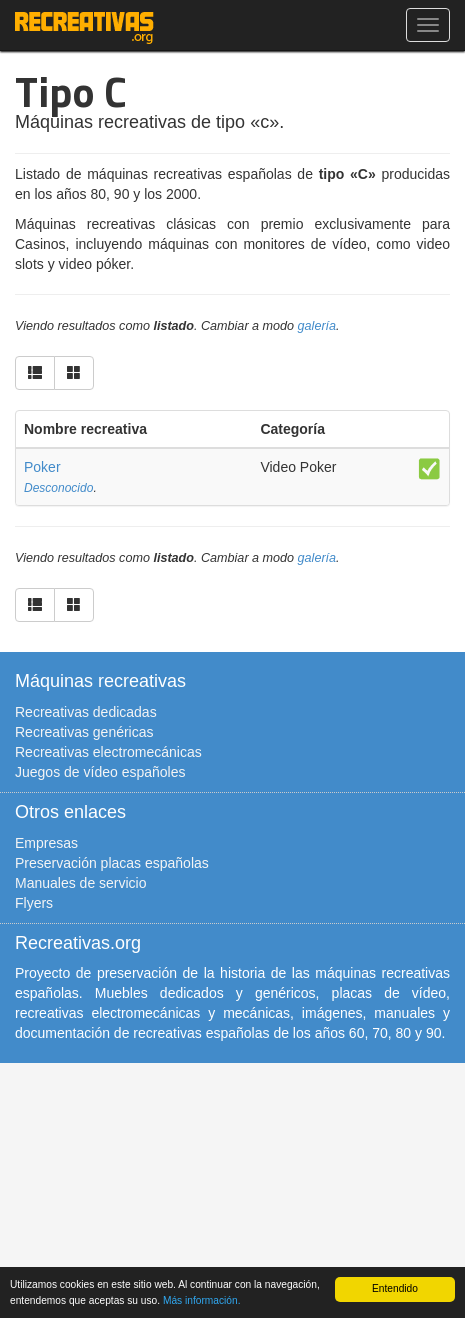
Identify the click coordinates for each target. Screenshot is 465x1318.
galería (317, 326)
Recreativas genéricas (84, 732)
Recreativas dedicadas (86, 712)
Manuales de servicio (81, 883)
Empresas (46, 843)
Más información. (202, 1300)
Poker (42, 467)
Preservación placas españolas (112, 863)
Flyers (34, 903)
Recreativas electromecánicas (108, 752)
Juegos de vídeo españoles (100, 772)
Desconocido (58, 488)
